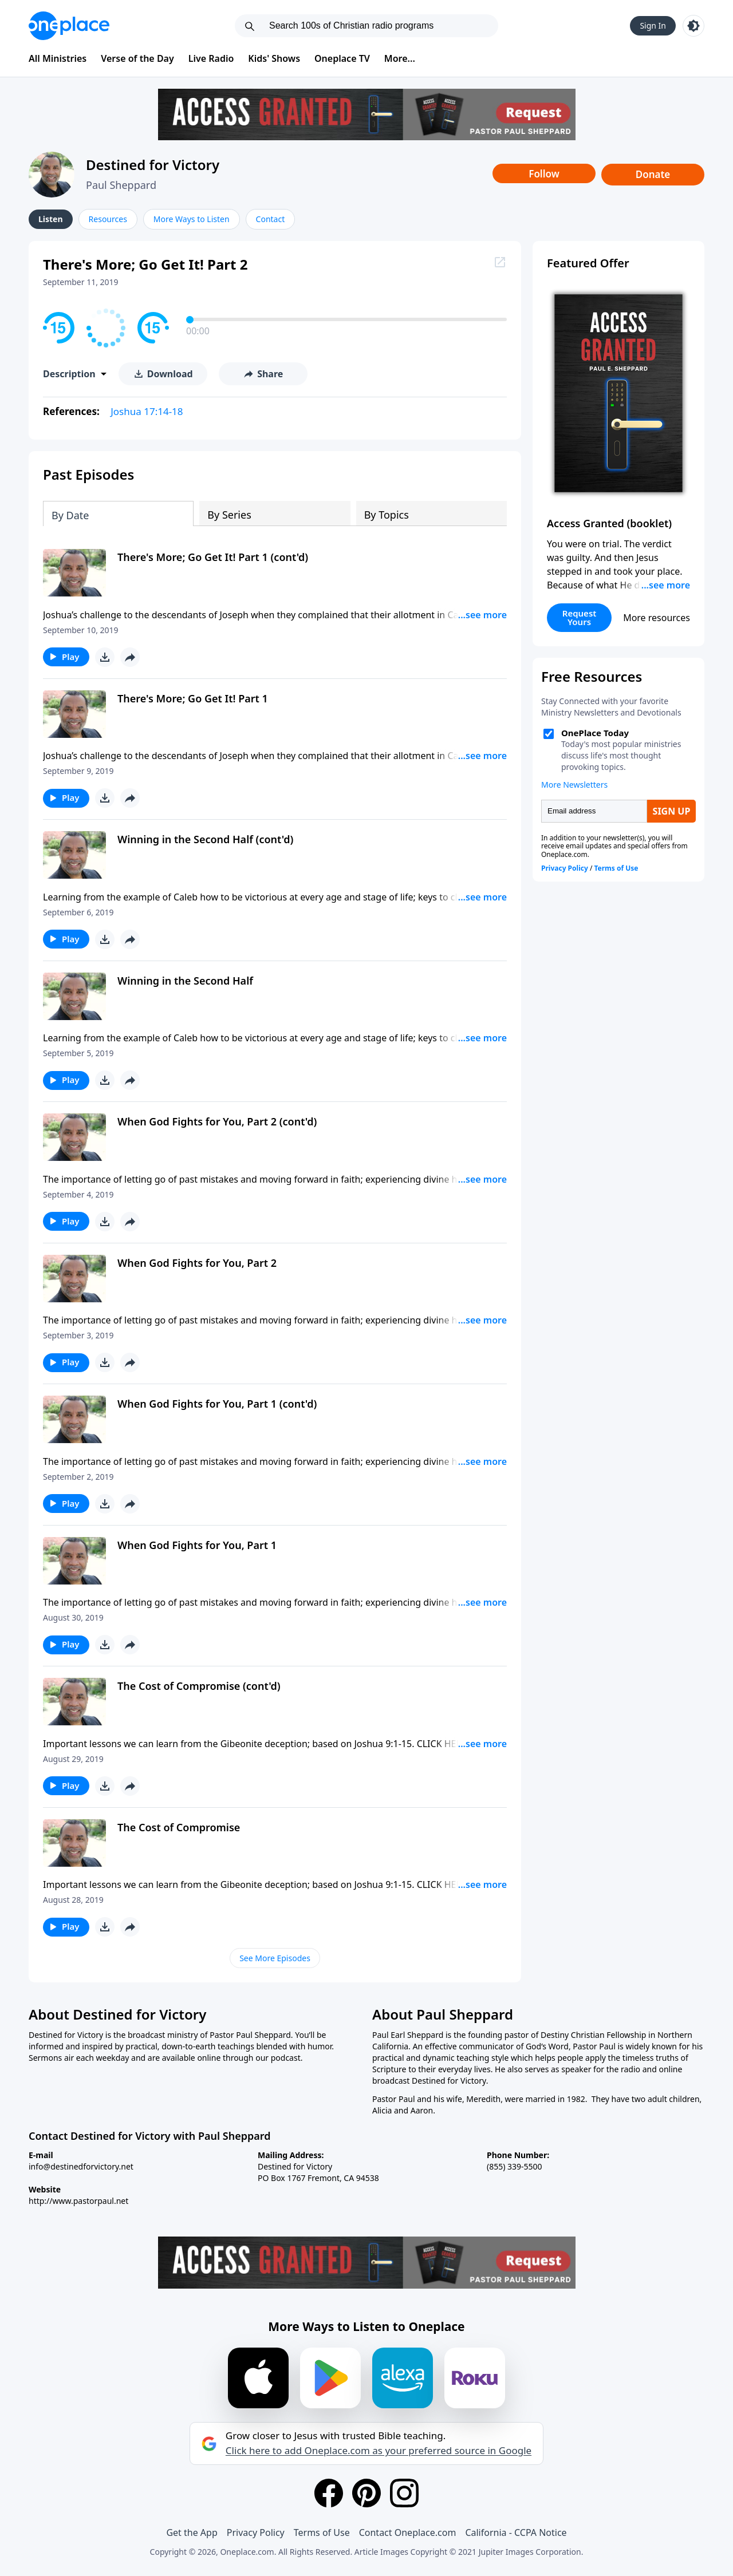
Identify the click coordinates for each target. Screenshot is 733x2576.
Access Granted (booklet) (609, 523)
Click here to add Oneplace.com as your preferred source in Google (378, 2450)
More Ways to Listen (191, 219)
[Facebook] (328, 2493)
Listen (50, 219)
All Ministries (57, 58)
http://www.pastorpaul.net (78, 2200)
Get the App (191, 2532)
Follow (544, 173)
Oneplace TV (342, 58)
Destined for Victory (152, 164)
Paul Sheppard (121, 185)
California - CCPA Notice (515, 2532)
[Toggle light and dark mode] (693, 26)
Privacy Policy (256, 2532)
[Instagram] (404, 2493)
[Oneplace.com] (69, 25)
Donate (653, 174)
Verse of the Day (137, 58)
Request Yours (579, 617)
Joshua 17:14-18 (147, 411)
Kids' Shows (274, 58)
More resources (656, 617)
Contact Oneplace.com (407, 2532)
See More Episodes (274, 1958)
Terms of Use (322, 2532)
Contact (270, 219)
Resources (108, 219)
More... (399, 58)
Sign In (653, 25)
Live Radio (211, 58)
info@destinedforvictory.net (81, 2166)
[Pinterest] (366, 2493)
